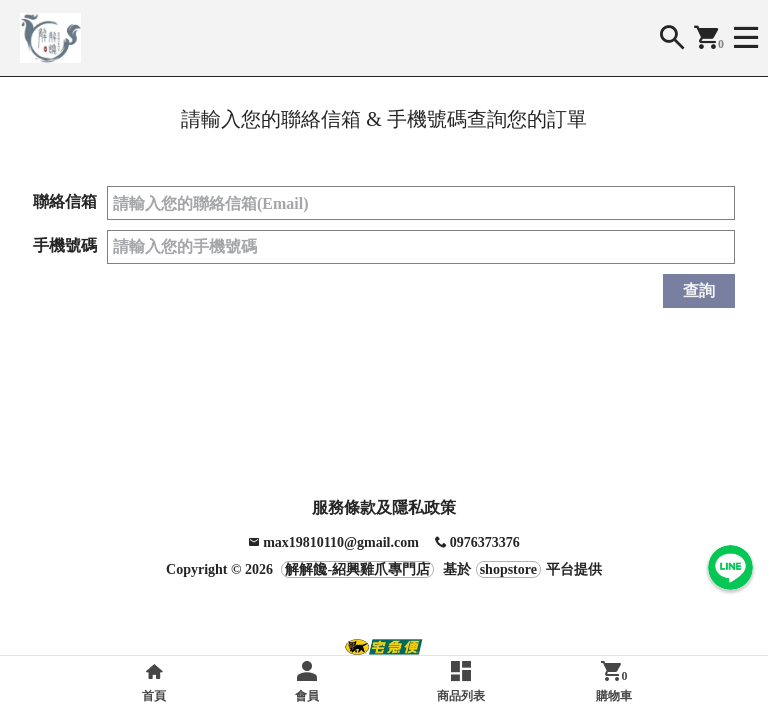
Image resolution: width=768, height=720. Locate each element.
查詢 (699, 290)
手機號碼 (65, 245)
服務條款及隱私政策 (384, 507)
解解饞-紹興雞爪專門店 (357, 569)
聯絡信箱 (65, 201)
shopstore (508, 569)
